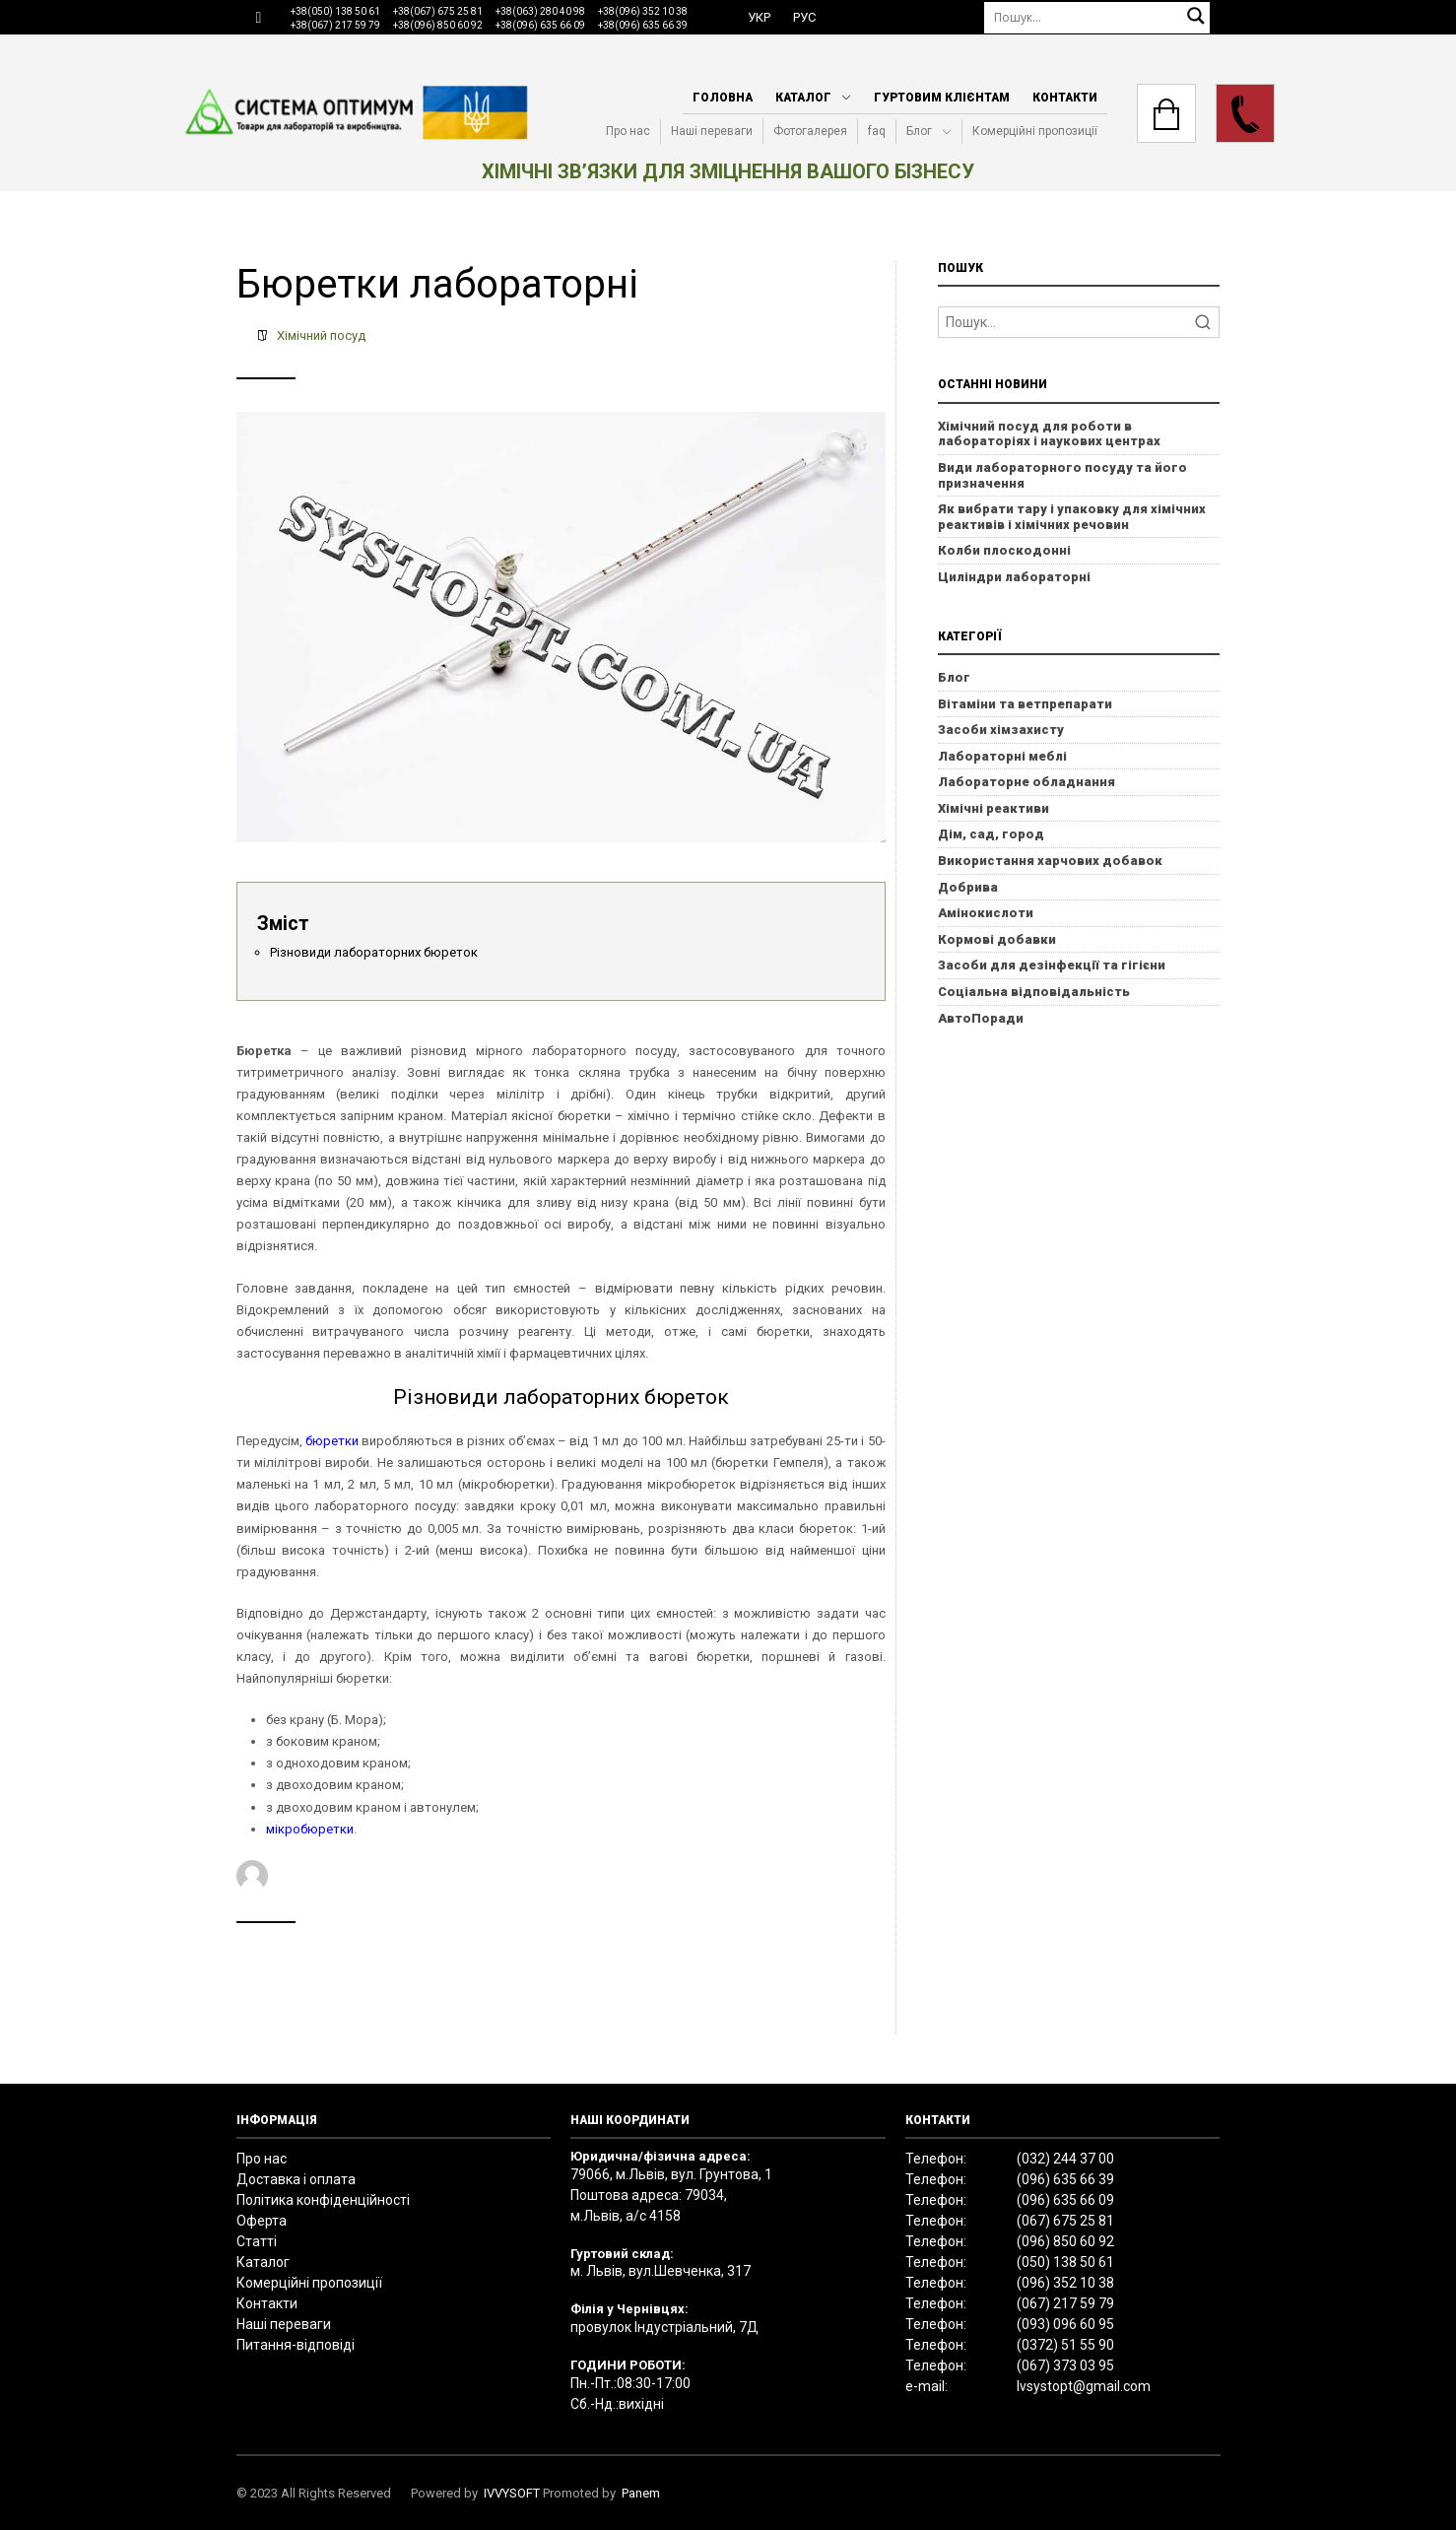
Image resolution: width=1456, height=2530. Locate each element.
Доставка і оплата (296, 2179)
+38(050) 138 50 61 (335, 11)
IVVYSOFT (512, 2493)
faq (877, 131)
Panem (641, 2493)
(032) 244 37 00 (1065, 2158)
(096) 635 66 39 (1065, 2179)
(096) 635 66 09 (1065, 2200)
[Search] (1079, 322)
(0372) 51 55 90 (1065, 2345)
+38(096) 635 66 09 (540, 25)
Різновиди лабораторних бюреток (374, 952)
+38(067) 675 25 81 (438, 11)
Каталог (803, 97)
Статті (256, 2241)
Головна (723, 97)
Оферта (261, 2221)
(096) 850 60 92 (1065, 2241)
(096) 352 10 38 (1065, 2283)
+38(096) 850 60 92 (438, 25)
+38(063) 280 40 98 (540, 11)
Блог (919, 131)
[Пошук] (1097, 17)
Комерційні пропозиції (1034, 131)
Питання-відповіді (295, 2345)
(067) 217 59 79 (1065, 2303)
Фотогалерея (810, 131)
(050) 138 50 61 (1065, 2262)
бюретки (332, 1440)
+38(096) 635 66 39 (643, 25)
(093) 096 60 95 (1065, 2324)
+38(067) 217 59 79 (335, 25)
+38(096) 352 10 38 (643, 11)
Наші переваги (712, 131)
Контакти (1064, 97)
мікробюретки (310, 1829)
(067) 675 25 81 (1065, 2221)
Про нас (628, 131)
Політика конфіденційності (323, 2200)
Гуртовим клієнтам (942, 97)
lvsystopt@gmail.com (1084, 2386)
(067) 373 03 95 (1065, 2365)
